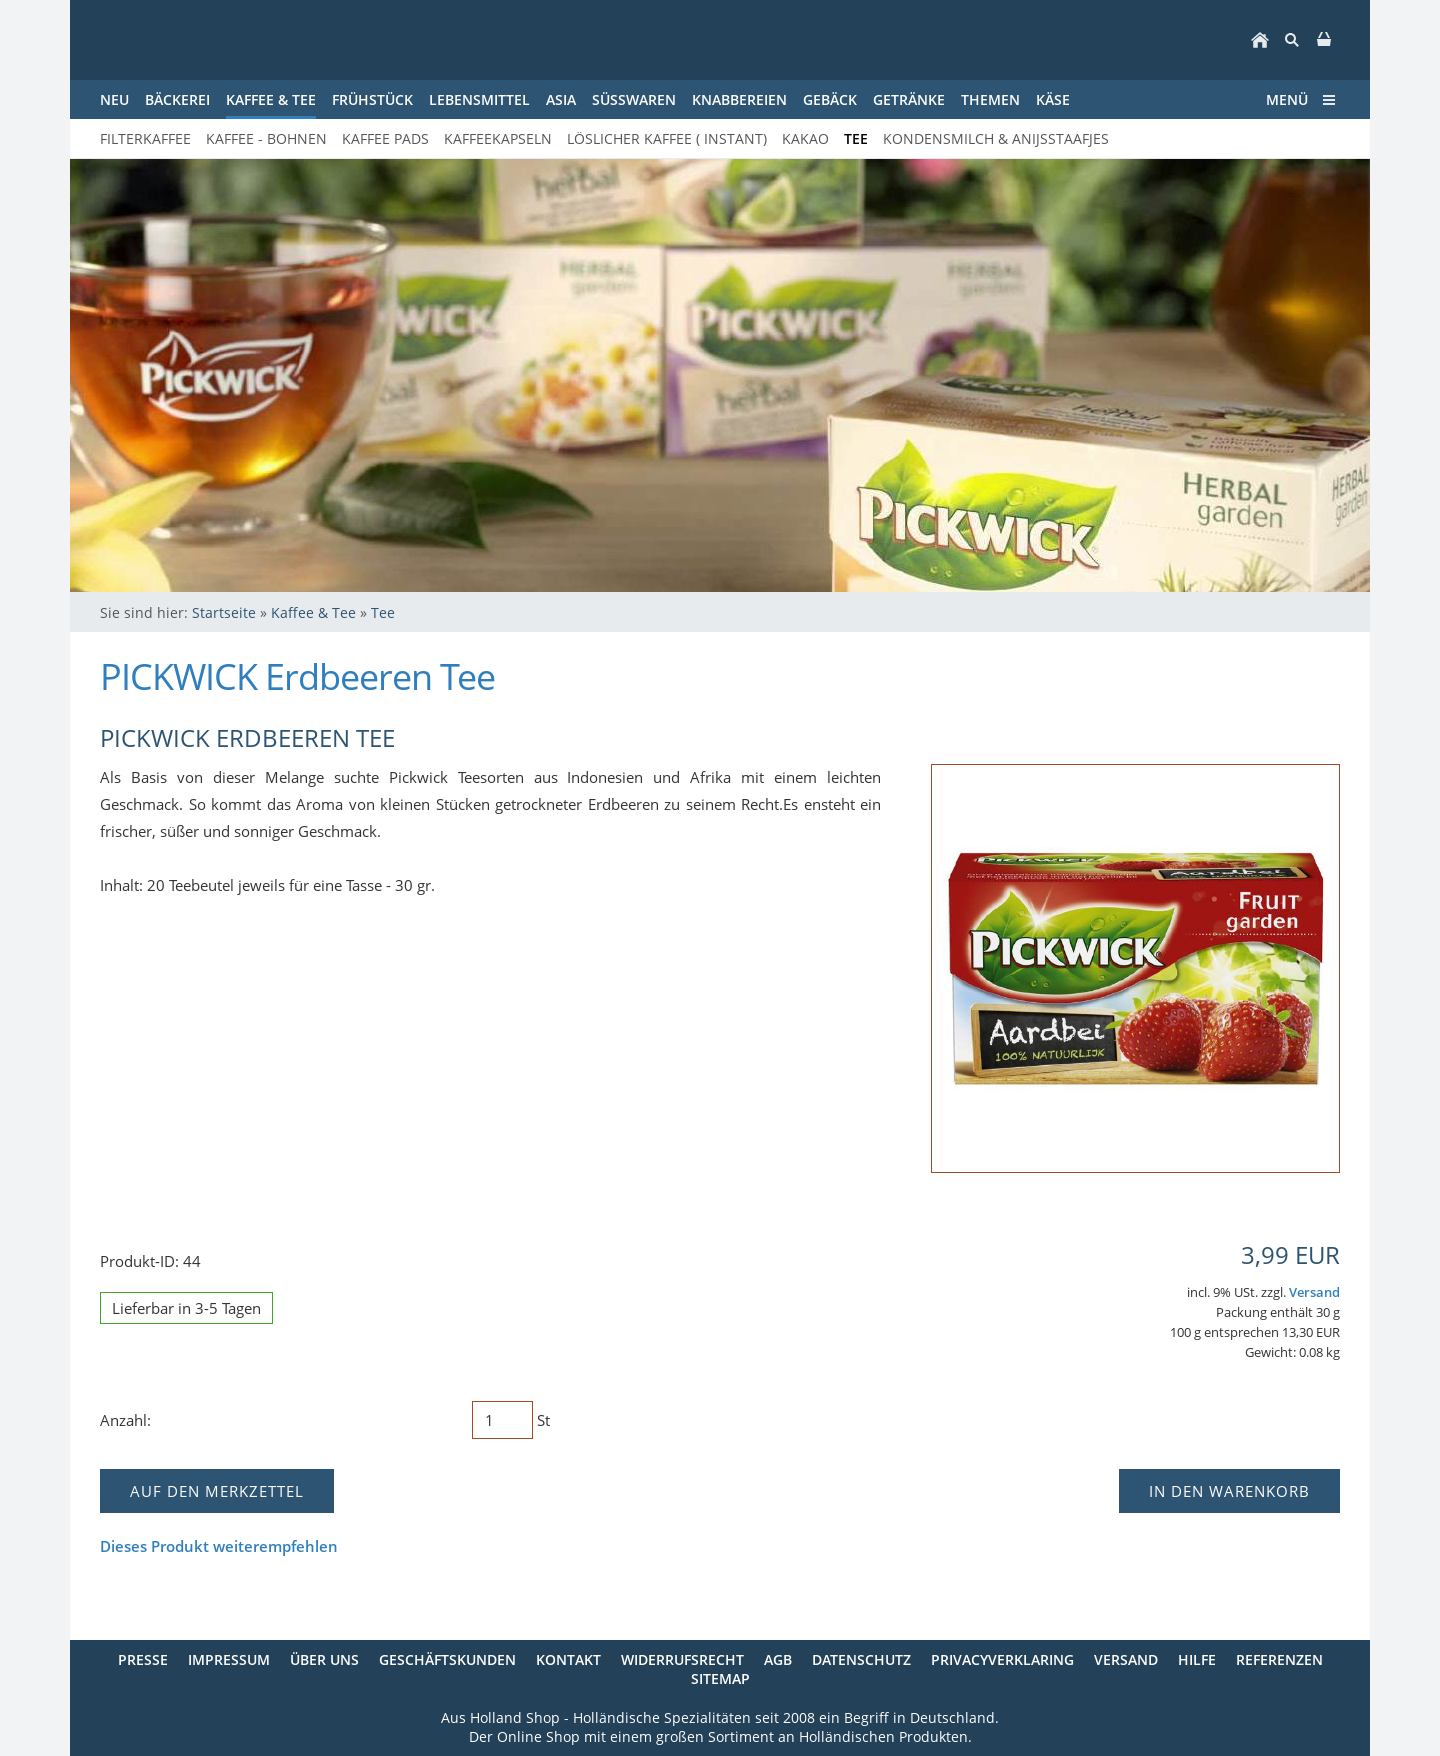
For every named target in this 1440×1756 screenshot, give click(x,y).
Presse (143, 1659)
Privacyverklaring (1002, 1659)
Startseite (224, 612)
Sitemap (720, 1678)
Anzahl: (125, 1420)
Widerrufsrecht (682, 1659)
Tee (383, 612)
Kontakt (568, 1659)
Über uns (324, 1659)
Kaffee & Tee (313, 612)
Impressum (229, 1659)
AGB (778, 1659)
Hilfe (1197, 1659)
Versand (1314, 1292)
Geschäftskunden (447, 1659)
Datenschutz (861, 1659)
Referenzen (1279, 1659)
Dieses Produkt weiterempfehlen (219, 1546)
